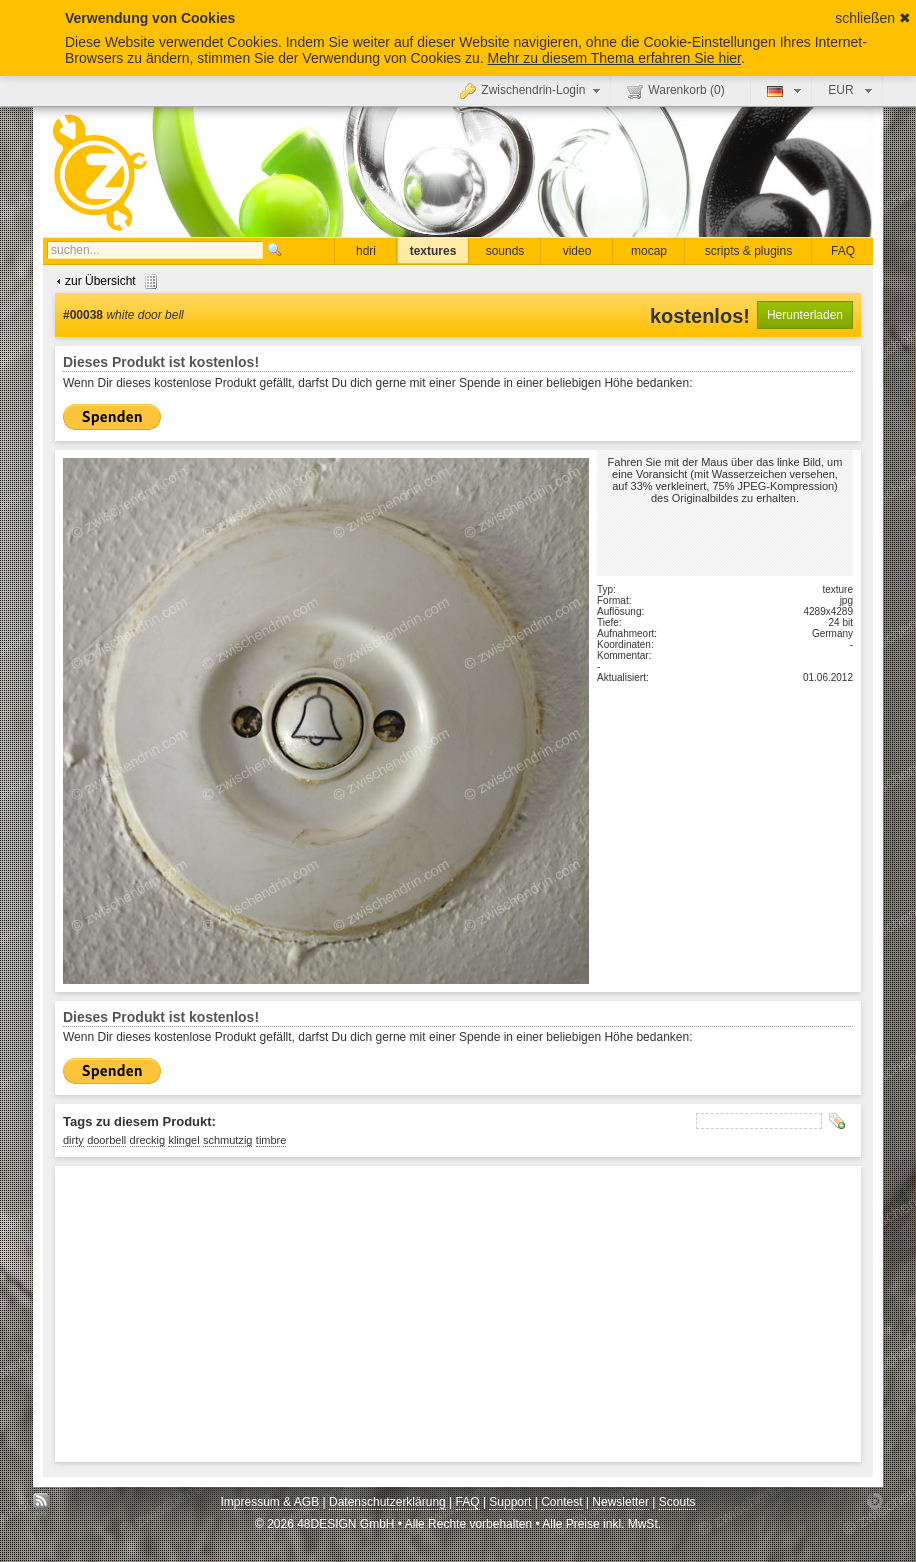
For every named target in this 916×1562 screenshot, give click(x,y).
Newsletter (620, 1502)
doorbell (106, 1140)
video (577, 251)
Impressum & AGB (270, 1502)
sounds (505, 251)
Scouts (677, 1502)
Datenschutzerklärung (387, 1502)
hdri (366, 251)
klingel (183, 1140)
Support (510, 1502)
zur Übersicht (104, 281)
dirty (73, 1140)
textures (433, 251)
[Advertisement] (415, 1314)
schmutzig (228, 1140)
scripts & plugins (748, 251)
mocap (649, 251)
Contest (561, 1502)
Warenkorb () (675, 91)
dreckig (147, 1140)
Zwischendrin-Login (532, 90)
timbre (271, 1140)
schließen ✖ (873, 18)
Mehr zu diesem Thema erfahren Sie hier (614, 58)
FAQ (843, 251)
